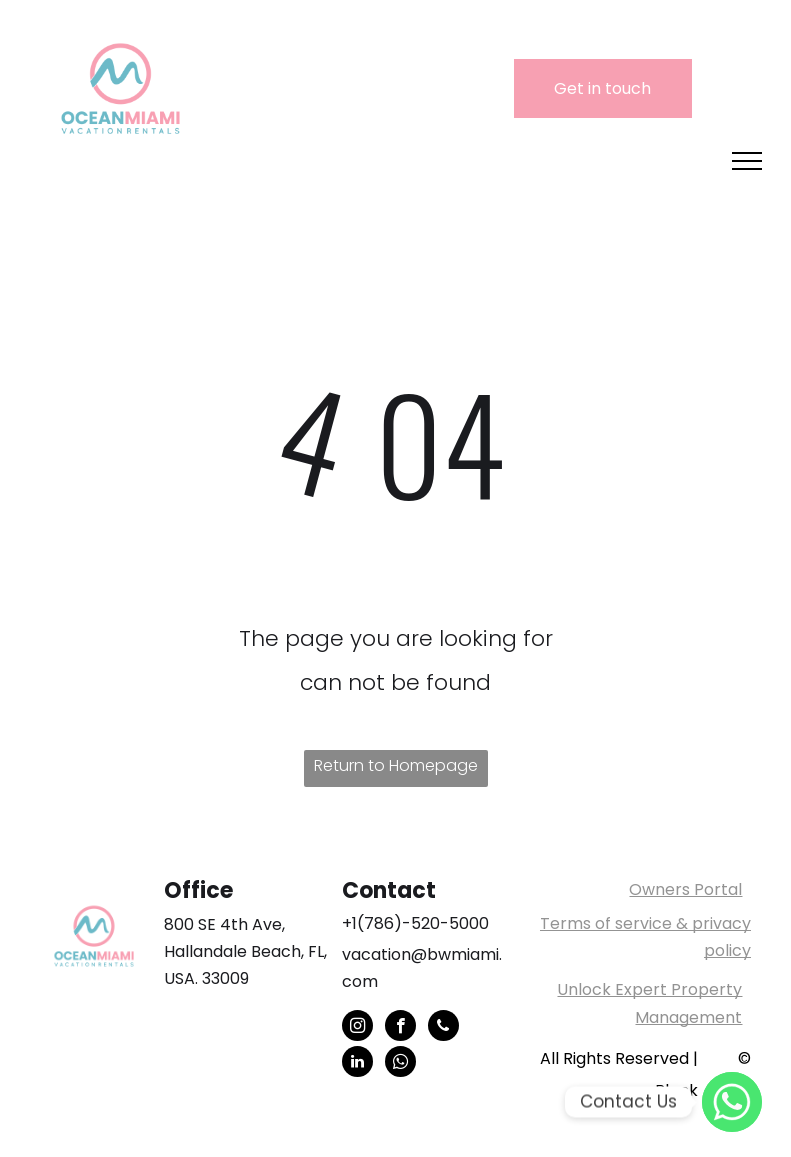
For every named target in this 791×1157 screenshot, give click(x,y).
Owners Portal (685, 889)
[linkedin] (357, 1064)
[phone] (443, 1028)
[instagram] (357, 1028)
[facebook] (400, 1028)
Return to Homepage (396, 765)
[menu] (747, 161)
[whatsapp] (400, 1064)
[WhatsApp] (732, 1102)
